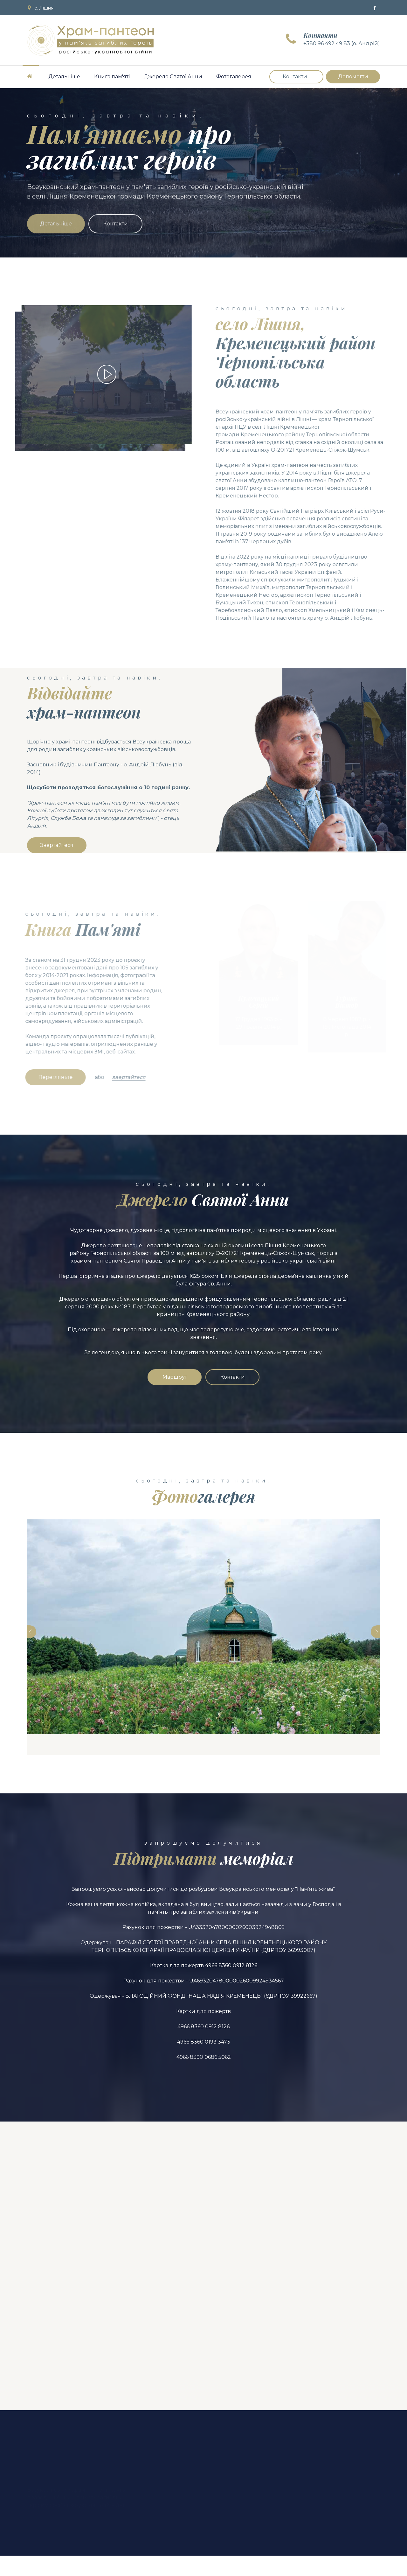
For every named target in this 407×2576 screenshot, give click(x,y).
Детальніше (64, 77)
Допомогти (353, 77)
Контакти (295, 77)
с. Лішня (40, 8)
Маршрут (174, 1377)
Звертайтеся (56, 845)
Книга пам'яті (112, 77)
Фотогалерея (233, 77)
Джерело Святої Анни (173, 77)
